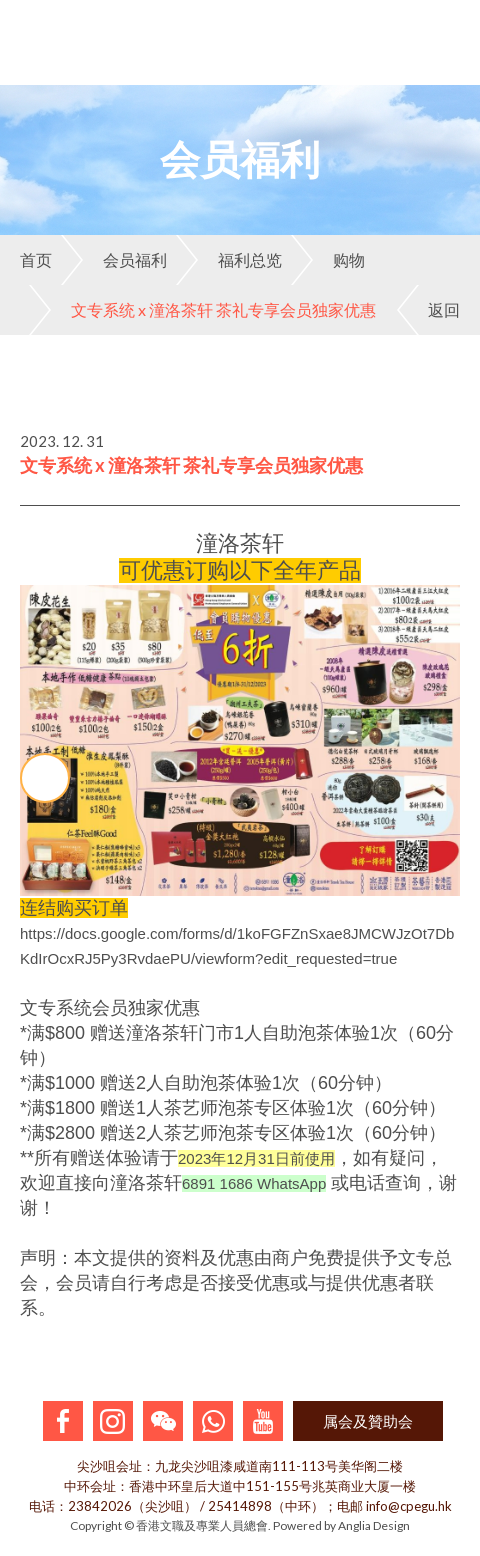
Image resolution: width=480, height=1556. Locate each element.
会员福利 (114, 260)
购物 (328, 260)
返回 (428, 310)
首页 (36, 259)
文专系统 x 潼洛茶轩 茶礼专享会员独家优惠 (202, 310)
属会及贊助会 (368, 1421)
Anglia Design (374, 1525)
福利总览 (229, 260)
